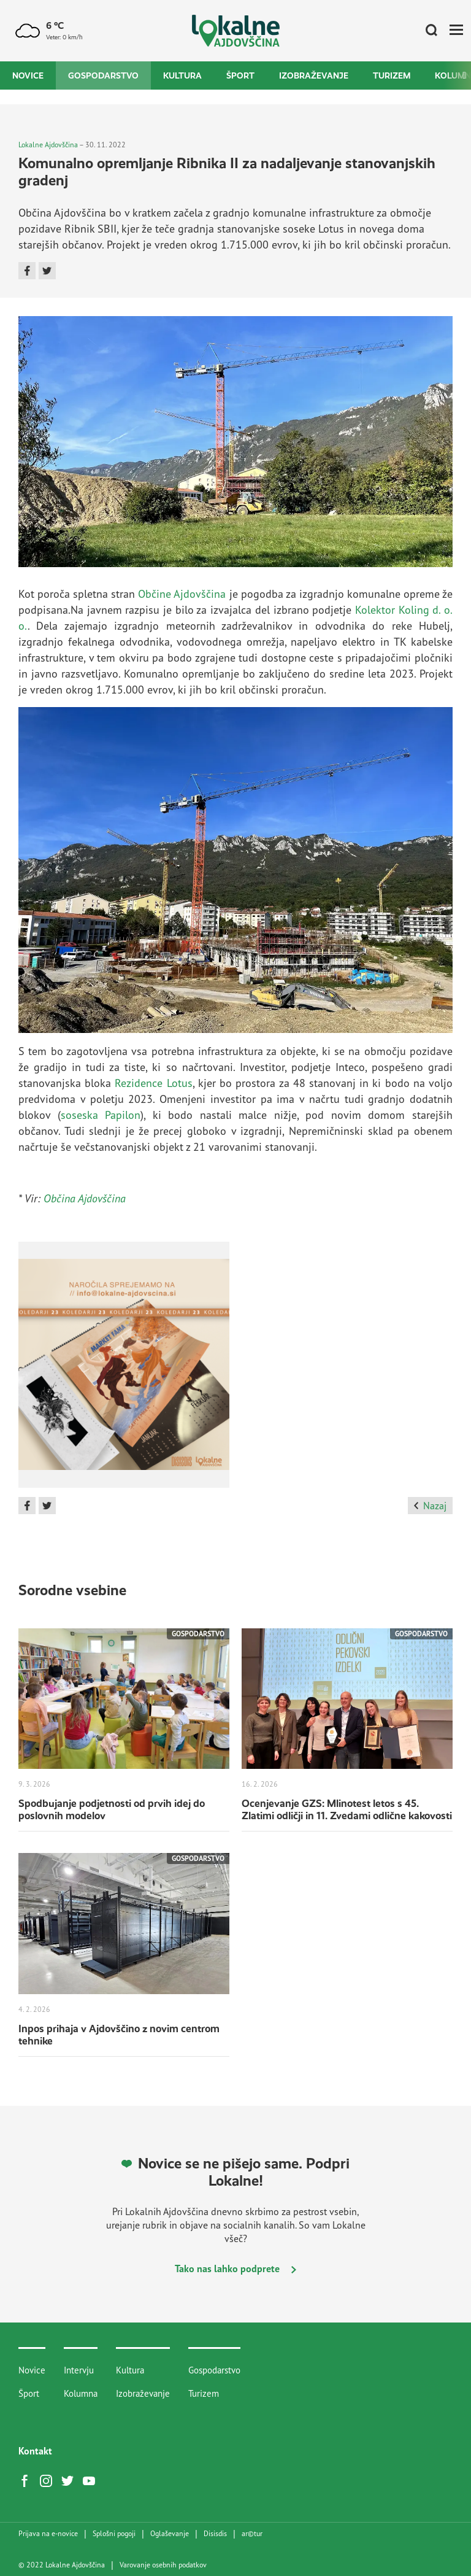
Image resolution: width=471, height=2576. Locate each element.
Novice (28, 75)
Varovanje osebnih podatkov (163, 2565)
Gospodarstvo (103, 75)
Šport (240, 75)
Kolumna (81, 2393)
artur (252, 2533)
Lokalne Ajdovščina (48, 144)
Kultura (182, 75)
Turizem (391, 75)
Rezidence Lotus (153, 1082)
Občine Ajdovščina (182, 593)
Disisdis (215, 2533)
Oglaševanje (169, 2533)
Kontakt (35, 2451)
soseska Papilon (101, 1114)
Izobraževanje (313, 75)
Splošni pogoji (114, 2533)
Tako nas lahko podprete (235, 2268)
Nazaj (430, 1505)
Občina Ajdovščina (85, 1198)
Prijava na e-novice (48, 2533)
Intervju (79, 2370)
